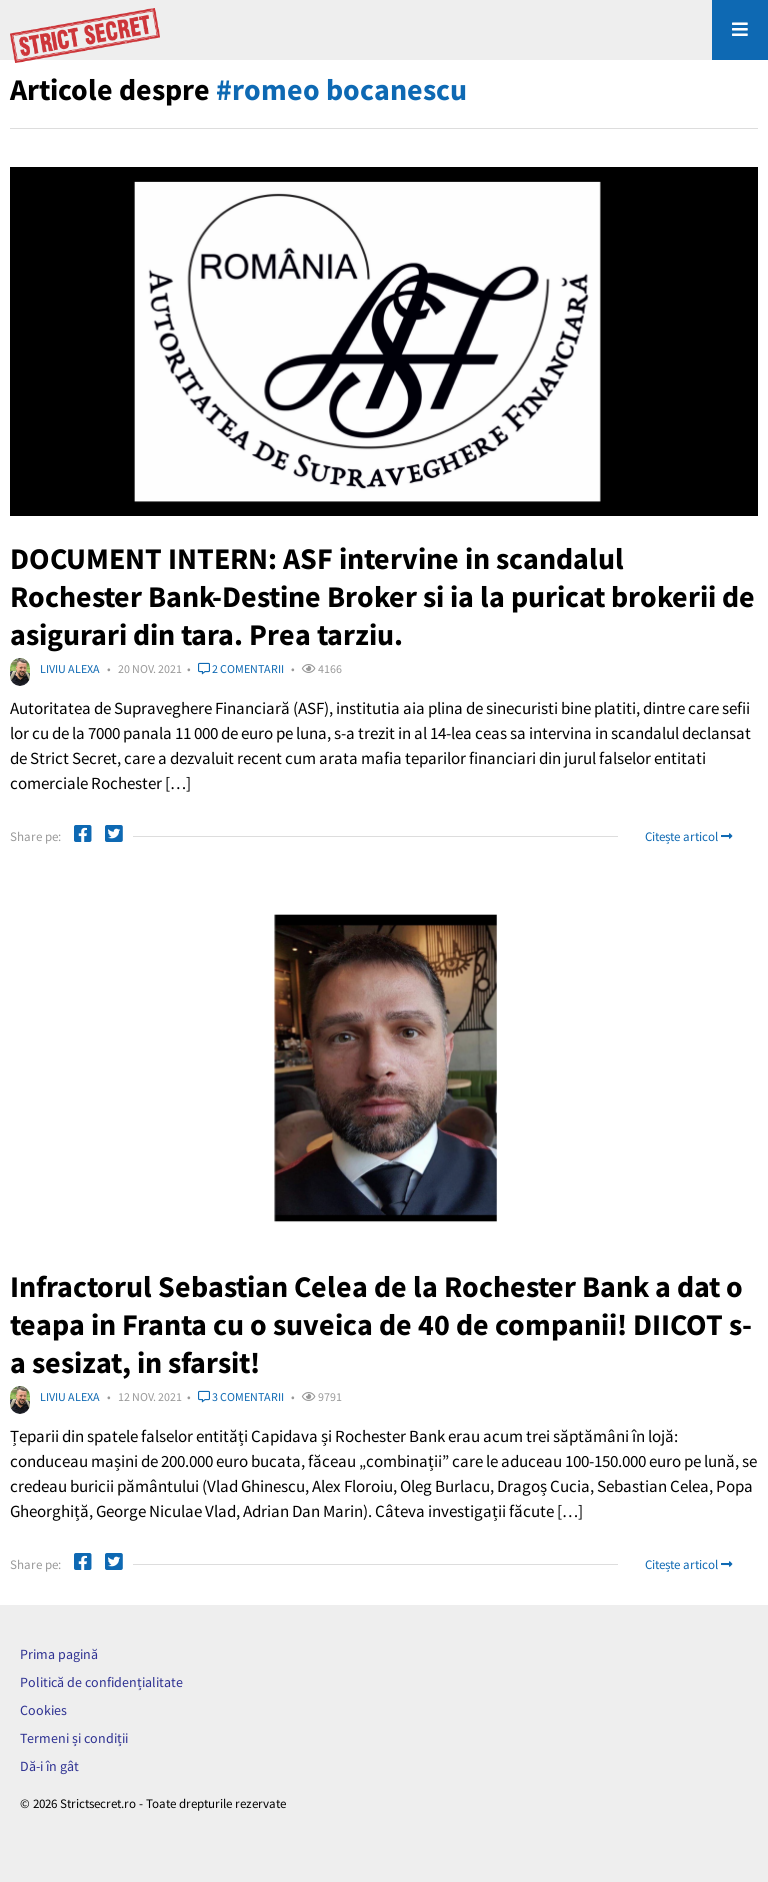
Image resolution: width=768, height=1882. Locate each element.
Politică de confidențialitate (101, 1682)
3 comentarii (241, 1396)
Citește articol (688, 836)
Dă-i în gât (49, 1766)
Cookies (43, 1710)
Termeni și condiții (74, 1738)
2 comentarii (241, 668)
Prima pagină (59, 1654)
